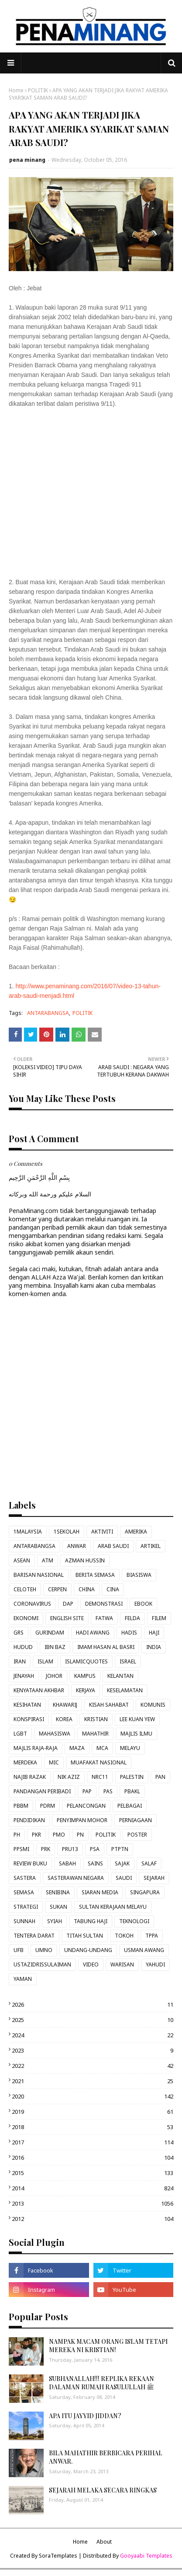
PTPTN (119, 1849)
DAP (68, 1603)
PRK (45, 1849)
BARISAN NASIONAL (39, 1575)
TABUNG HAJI (90, 1921)
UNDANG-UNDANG (88, 1950)
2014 (92, 2188)
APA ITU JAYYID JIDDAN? (85, 2416)
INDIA (153, 1647)
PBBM (21, 1805)
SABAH (67, 1863)
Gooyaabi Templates (146, 2555)
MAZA (77, 1748)
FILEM (159, 1618)
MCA (102, 1748)
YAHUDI (155, 1964)
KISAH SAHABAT (109, 1704)
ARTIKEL (151, 1546)
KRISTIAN (96, 1719)
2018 (92, 2127)
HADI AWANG (93, 1632)
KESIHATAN (27, 1704)
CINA (112, 1589)
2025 (92, 2020)
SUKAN (58, 1906)
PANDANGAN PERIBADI (42, 1791)
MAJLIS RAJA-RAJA (36, 1748)
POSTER (137, 1834)
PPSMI (21, 1849)
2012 (92, 2219)
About (104, 2541)
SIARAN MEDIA (100, 1892)
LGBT (20, 1733)
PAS (108, 1791)
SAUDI (124, 1878)
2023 (92, 2050)
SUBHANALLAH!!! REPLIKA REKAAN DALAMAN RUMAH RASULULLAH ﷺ (101, 2382)
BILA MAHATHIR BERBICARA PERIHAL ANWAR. (105, 2457)
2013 (92, 2203)
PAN (160, 1777)
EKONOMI (26, 1618)
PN (80, 1834)
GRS (19, 1632)
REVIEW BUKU (30, 1863)
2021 (92, 2081)
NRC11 (100, 1777)
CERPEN (57, 1589)
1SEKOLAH (66, 1531)
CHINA (87, 1589)
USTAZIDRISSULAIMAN (42, 1964)
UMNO (43, 1950)
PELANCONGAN (86, 1805)
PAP (87, 1791)
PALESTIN (132, 1777)
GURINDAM (49, 1632)
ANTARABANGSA (48, 1013)
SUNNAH (24, 1921)
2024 (92, 2035)
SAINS (95, 1863)
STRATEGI (26, 1906)
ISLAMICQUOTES (86, 1661)
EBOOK (143, 1603)
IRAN (20, 1661)
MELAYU (130, 1748)
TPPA (151, 1935)
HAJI (154, 1632)
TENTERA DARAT (34, 1935)
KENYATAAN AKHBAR (39, 1690)
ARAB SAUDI (113, 1546)
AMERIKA (136, 1531)
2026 (92, 2004)
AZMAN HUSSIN (85, 1560)
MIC (54, 1762)
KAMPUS (85, 1676)
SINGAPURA (145, 1892)
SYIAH (54, 1921)
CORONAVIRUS (32, 1603)
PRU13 (70, 1849)
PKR (36, 1834)
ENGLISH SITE (67, 1618)
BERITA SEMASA (95, 1575)
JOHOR (54, 1676)
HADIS (129, 1632)
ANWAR (76, 1546)
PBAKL (132, 1791)
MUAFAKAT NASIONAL (99, 1762)
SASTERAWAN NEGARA (76, 1878)
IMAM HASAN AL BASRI (105, 1647)
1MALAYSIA (28, 1531)
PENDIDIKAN (29, 1820)
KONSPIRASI (29, 1719)
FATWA (104, 1618)
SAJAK (122, 1863)
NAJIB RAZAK (30, 1777)
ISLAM (45, 1661)
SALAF (149, 1863)
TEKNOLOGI (134, 1921)
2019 (92, 2112)
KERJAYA (85, 1690)
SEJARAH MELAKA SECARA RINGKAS (103, 2490)
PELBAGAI (129, 1805)
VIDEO (91, 1964)
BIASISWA (139, 1575)
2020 (92, 2096)
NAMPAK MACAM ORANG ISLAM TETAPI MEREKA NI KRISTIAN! (108, 2345)
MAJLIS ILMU (136, 1733)
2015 (92, 2173)
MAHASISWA (54, 1733)
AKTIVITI (102, 1531)
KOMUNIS (153, 1704)
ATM (47, 1560)
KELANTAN (120, 1676)
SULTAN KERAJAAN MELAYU (113, 1906)
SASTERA (25, 1878)
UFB (19, 1950)
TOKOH (124, 1935)
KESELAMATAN (125, 1690)
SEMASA (24, 1892)
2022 (92, 2066)
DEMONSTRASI (104, 1603)
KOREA (64, 1719)
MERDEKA (25, 1762)
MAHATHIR (95, 1733)
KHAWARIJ (65, 1704)
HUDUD (23, 1647)
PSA (95, 1849)
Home (16, 90)
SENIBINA (58, 1892)
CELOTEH (25, 1589)
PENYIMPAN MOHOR (82, 1820)
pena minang (27, 160)
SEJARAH (154, 1878)
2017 (92, 2142)
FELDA (132, 1618)
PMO (59, 1834)
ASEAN (22, 1560)
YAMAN (23, 1979)
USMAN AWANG (144, 1950)
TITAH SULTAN (84, 1935)
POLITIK (38, 90)
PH (17, 1834)
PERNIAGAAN (135, 1820)
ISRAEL (128, 1661)
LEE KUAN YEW (137, 1719)
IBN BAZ (55, 1647)
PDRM (47, 1805)
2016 (92, 2157)
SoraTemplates (58, 2555)
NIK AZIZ (69, 1777)
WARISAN (122, 1964)
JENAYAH (24, 1676)
